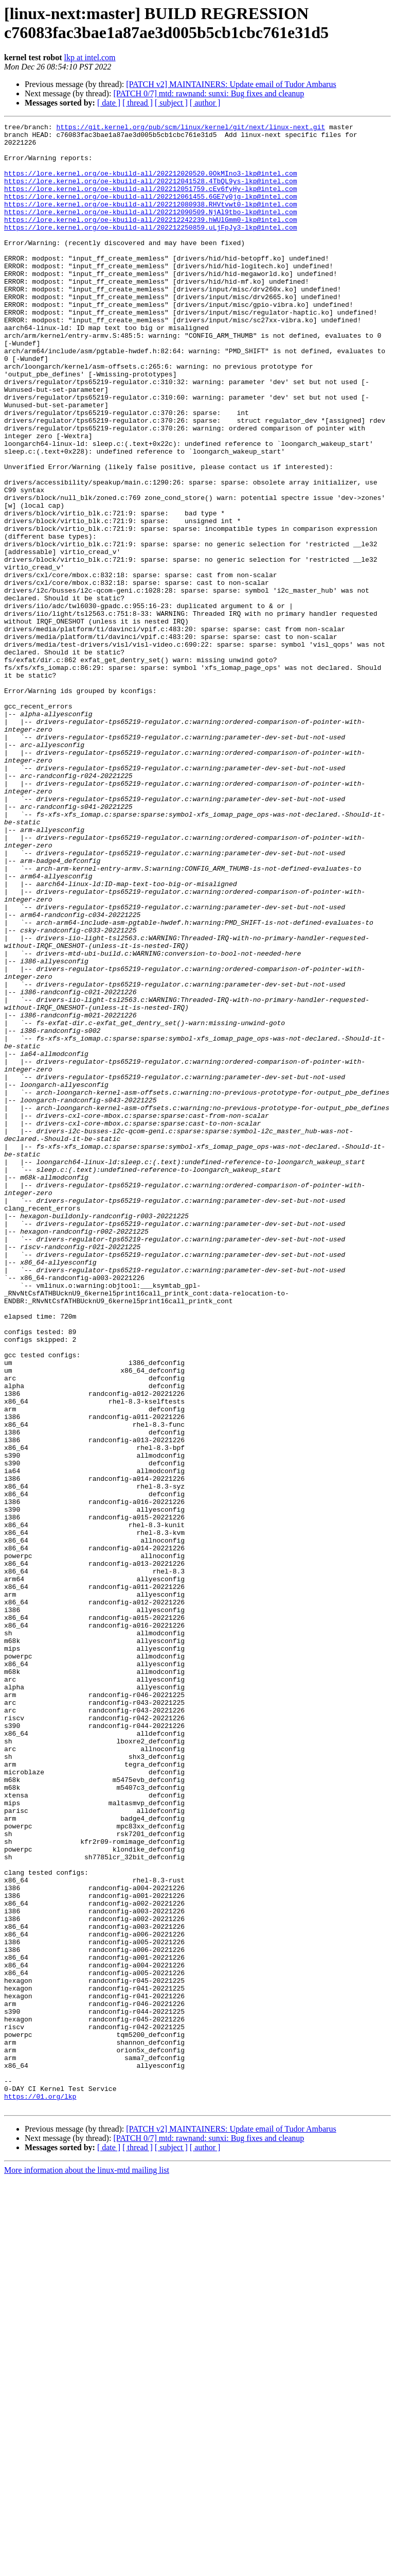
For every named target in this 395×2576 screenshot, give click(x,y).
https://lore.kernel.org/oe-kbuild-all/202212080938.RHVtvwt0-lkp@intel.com (150, 221)
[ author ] (205, 102)
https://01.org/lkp (40, 2491)
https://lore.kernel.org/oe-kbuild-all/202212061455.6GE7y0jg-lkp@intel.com (150, 211)
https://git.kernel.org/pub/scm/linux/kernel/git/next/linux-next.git (190, 128)
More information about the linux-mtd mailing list (86, 2567)
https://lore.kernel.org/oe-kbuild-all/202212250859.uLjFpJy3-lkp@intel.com (150, 248)
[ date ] (108, 102)
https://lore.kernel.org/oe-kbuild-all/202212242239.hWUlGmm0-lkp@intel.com (150, 239)
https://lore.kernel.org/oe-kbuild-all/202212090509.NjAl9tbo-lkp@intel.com (150, 230)
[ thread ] (137, 102)
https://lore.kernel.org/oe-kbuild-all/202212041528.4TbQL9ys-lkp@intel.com (150, 193)
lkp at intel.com (90, 57)
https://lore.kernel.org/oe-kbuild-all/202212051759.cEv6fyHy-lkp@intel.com (150, 202)
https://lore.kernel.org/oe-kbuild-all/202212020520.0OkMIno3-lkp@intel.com (150, 183)
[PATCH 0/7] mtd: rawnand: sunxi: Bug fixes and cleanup (208, 93)
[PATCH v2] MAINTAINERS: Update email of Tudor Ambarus (231, 84)
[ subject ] (171, 102)
